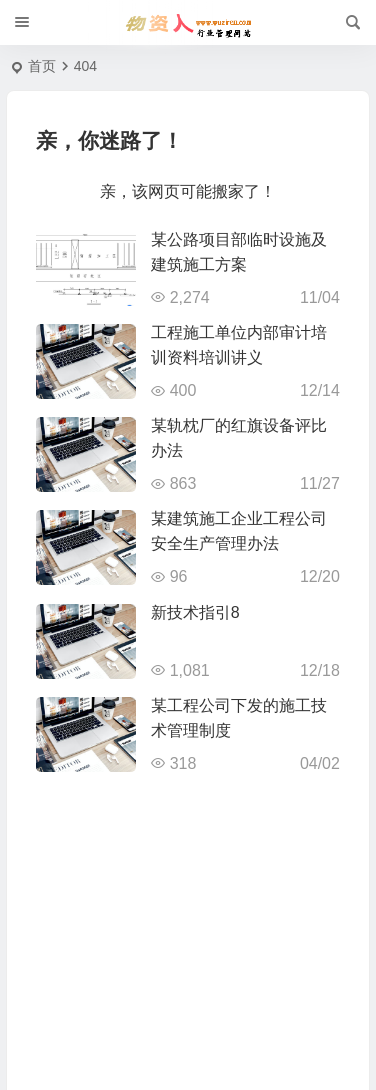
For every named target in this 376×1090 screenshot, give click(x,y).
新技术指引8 (195, 612)
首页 (42, 66)
